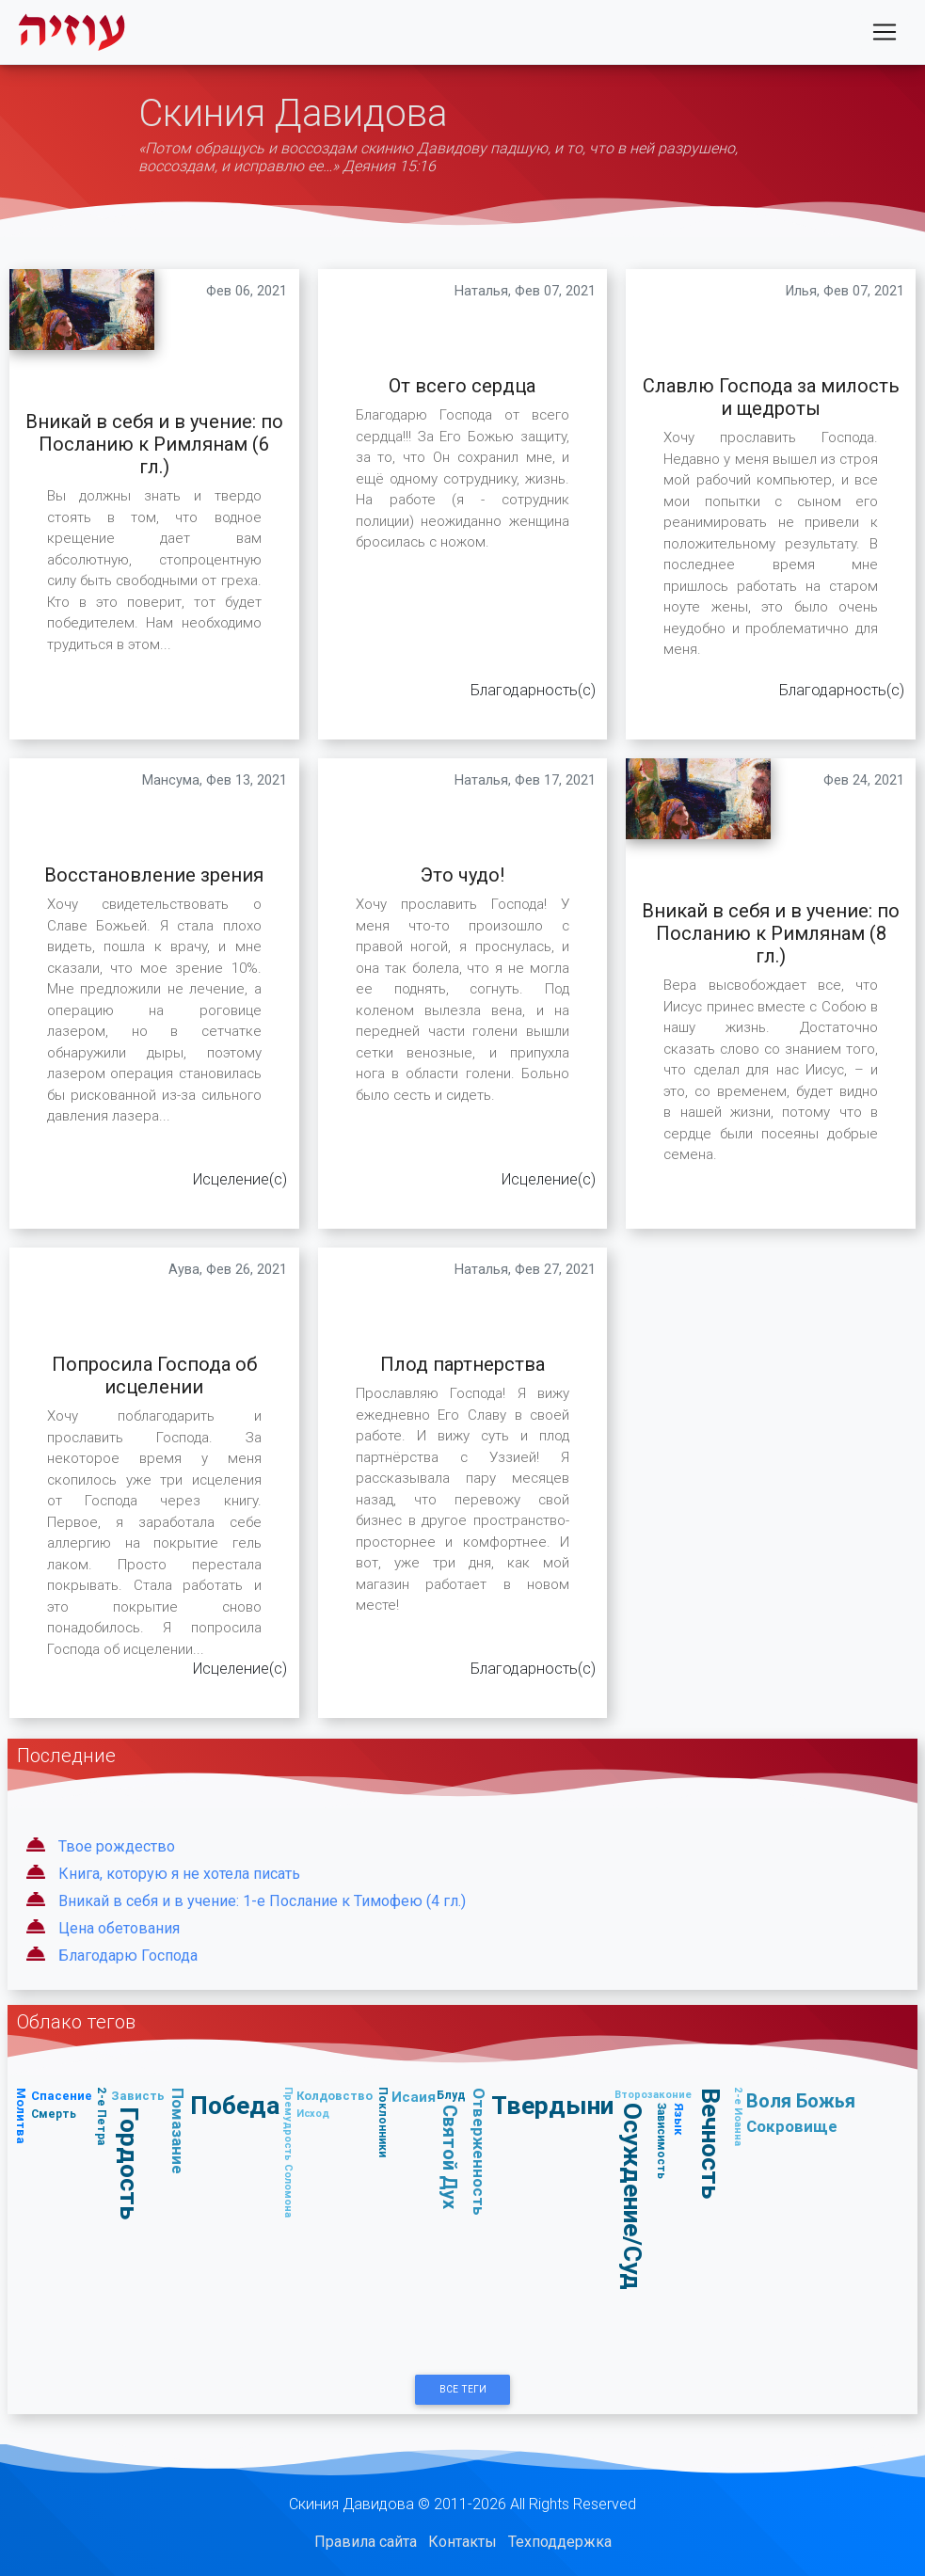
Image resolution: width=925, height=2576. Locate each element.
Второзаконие (653, 2094)
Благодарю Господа (128, 1955)
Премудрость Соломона (288, 2152)
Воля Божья (800, 2100)
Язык (679, 2119)
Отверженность (479, 2152)
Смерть (53, 2114)
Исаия (413, 2097)
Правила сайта (365, 2542)
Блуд (451, 2095)
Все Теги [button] (462, 2389)
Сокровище (791, 2126)
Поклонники (382, 2122)
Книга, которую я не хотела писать (179, 1874)
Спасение (61, 2096)
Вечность (710, 2143)
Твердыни (552, 2105)
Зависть (138, 2096)
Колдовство (334, 2096)
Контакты (462, 2542)
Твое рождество (116, 1846)
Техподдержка (560, 2542)
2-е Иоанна (738, 2116)
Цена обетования (119, 1928)
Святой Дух (450, 2158)
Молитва (21, 2116)
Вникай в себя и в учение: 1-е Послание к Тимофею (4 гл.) (262, 1901)
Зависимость (661, 2141)
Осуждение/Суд (632, 2197)
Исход (312, 2113)
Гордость (129, 2163)
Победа (234, 2105)
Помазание (177, 2131)
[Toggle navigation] (884, 36)
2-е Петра (102, 2116)
